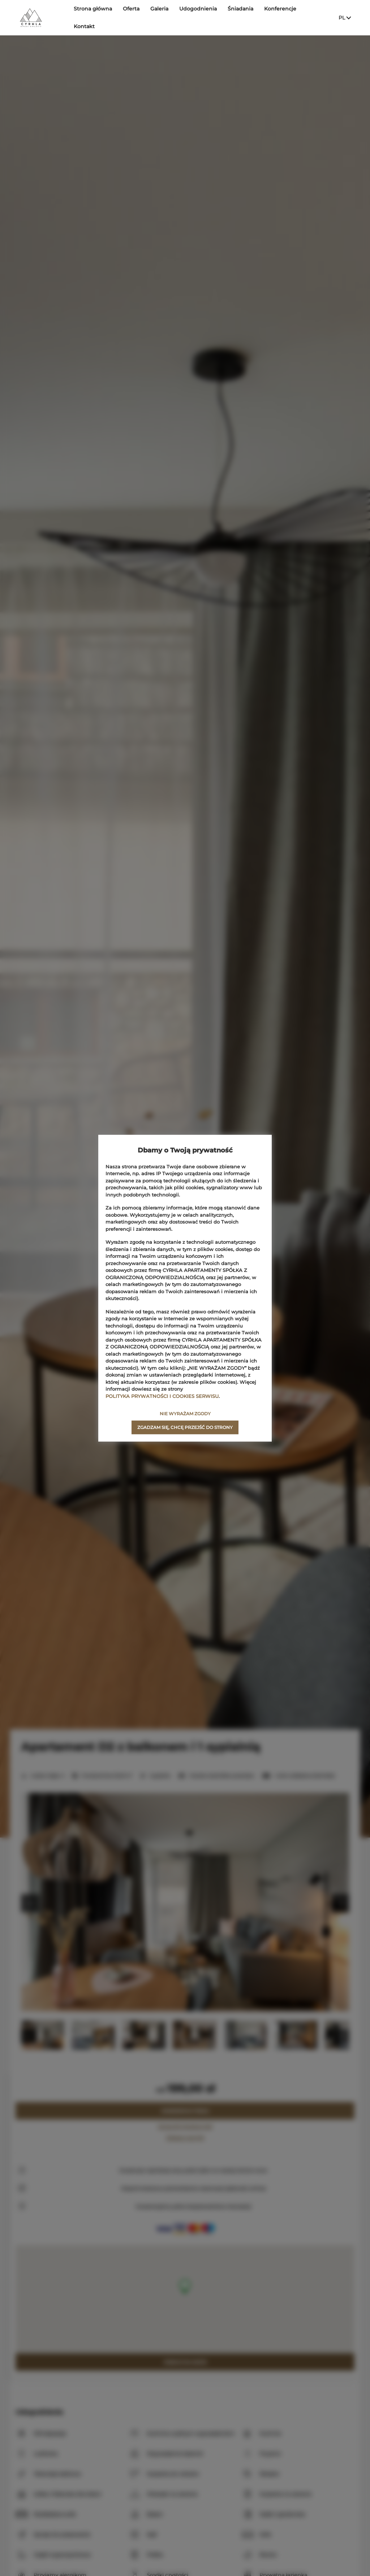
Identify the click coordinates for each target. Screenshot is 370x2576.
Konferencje (280, 17)
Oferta (131, 17)
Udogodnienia (198, 17)
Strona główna (93, 17)
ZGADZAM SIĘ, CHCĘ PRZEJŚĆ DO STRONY (185, 1427)
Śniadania (240, 17)
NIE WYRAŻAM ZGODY (185, 1413)
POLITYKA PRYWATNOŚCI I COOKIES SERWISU (162, 1396)
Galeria (159, 17)
